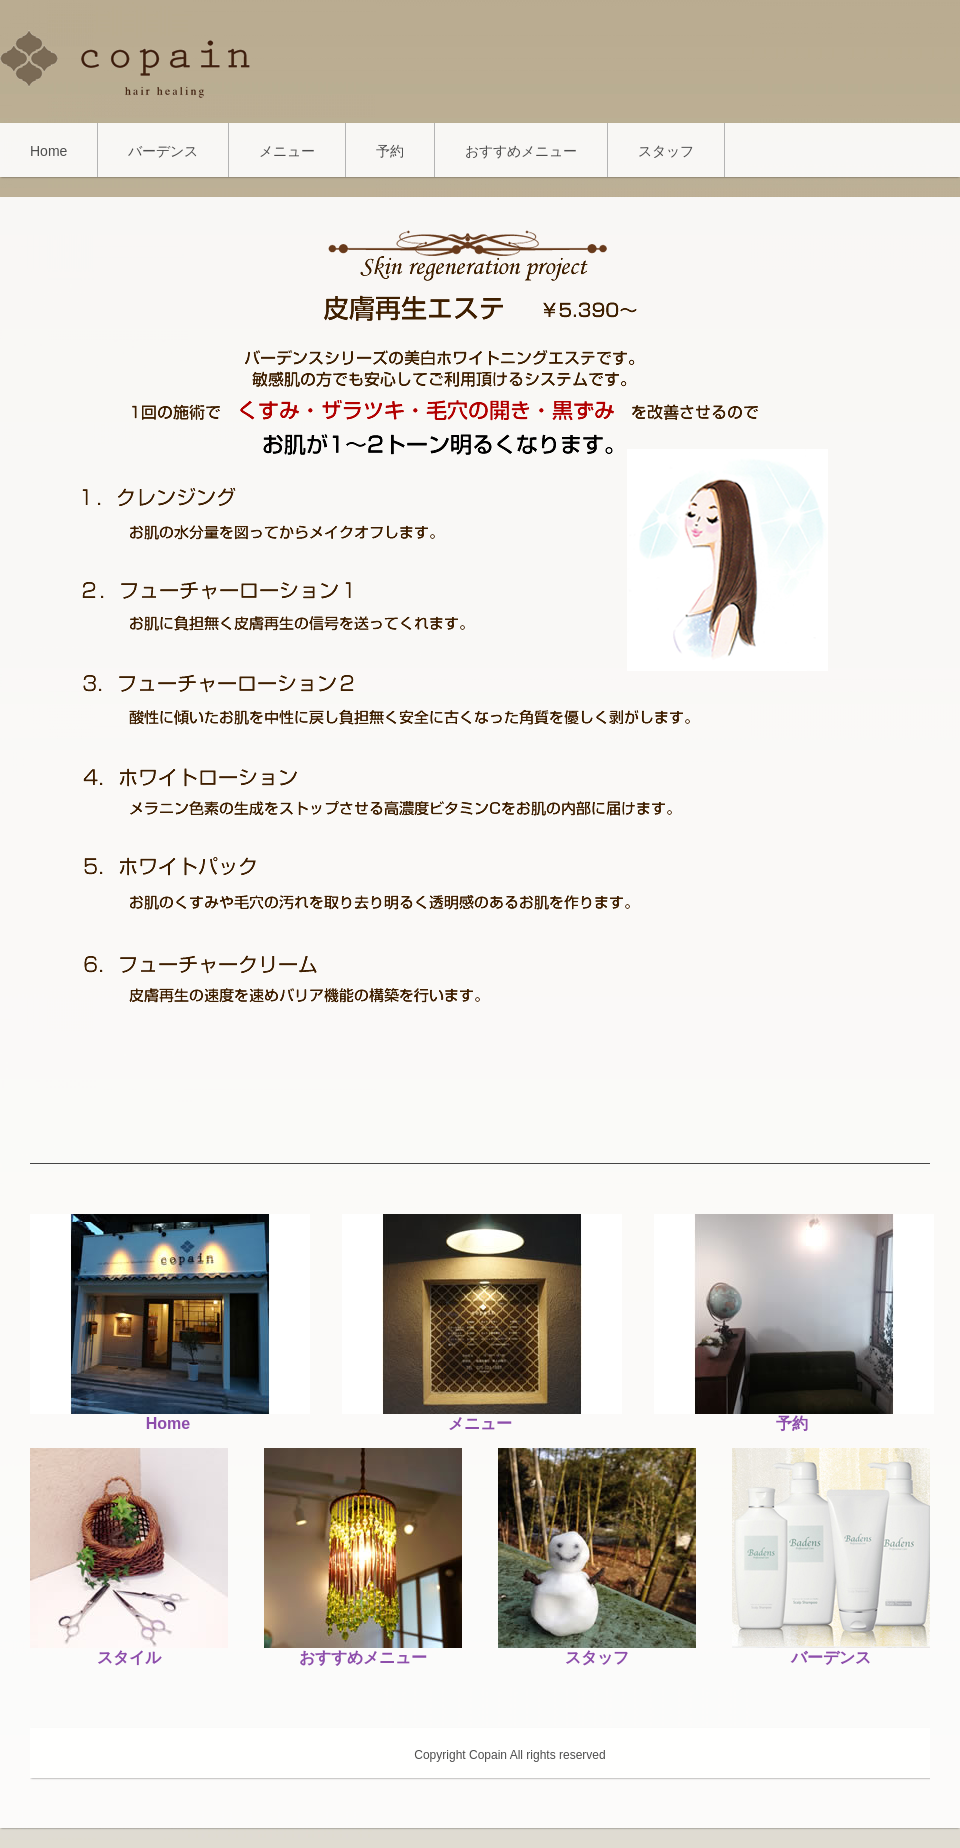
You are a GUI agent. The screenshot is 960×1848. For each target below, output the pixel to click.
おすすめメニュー (521, 151)
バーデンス (163, 151)
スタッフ (666, 151)
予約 (390, 151)
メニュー (287, 151)
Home (48, 151)
